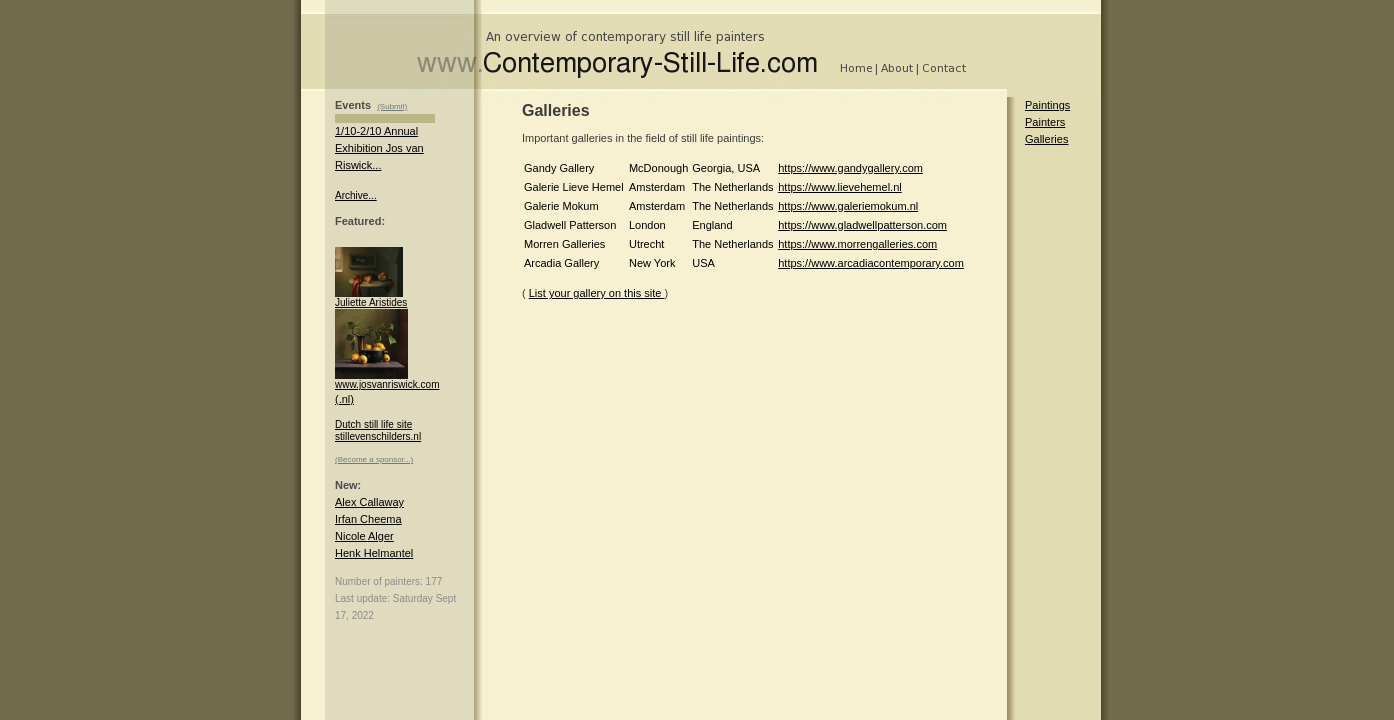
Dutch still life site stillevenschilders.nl (378, 430)
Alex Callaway (369, 502)
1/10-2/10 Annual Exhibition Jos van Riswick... (379, 148)
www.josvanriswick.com (387, 380)
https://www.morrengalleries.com (857, 244)
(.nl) (344, 399)
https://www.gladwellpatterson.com (862, 225)
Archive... (356, 195)
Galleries (1046, 139)
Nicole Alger (364, 536)
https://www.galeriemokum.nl (848, 206)
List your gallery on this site (597, 293)
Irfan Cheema (368, 519)
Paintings (1047, 105)
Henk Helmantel (374, 553)
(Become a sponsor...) (374, 459)
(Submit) (392, 106)
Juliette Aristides (371, 298)
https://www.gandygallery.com (850, 168)
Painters (1045, 122)
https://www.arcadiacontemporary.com (871, 263)
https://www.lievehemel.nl (840, 187)
